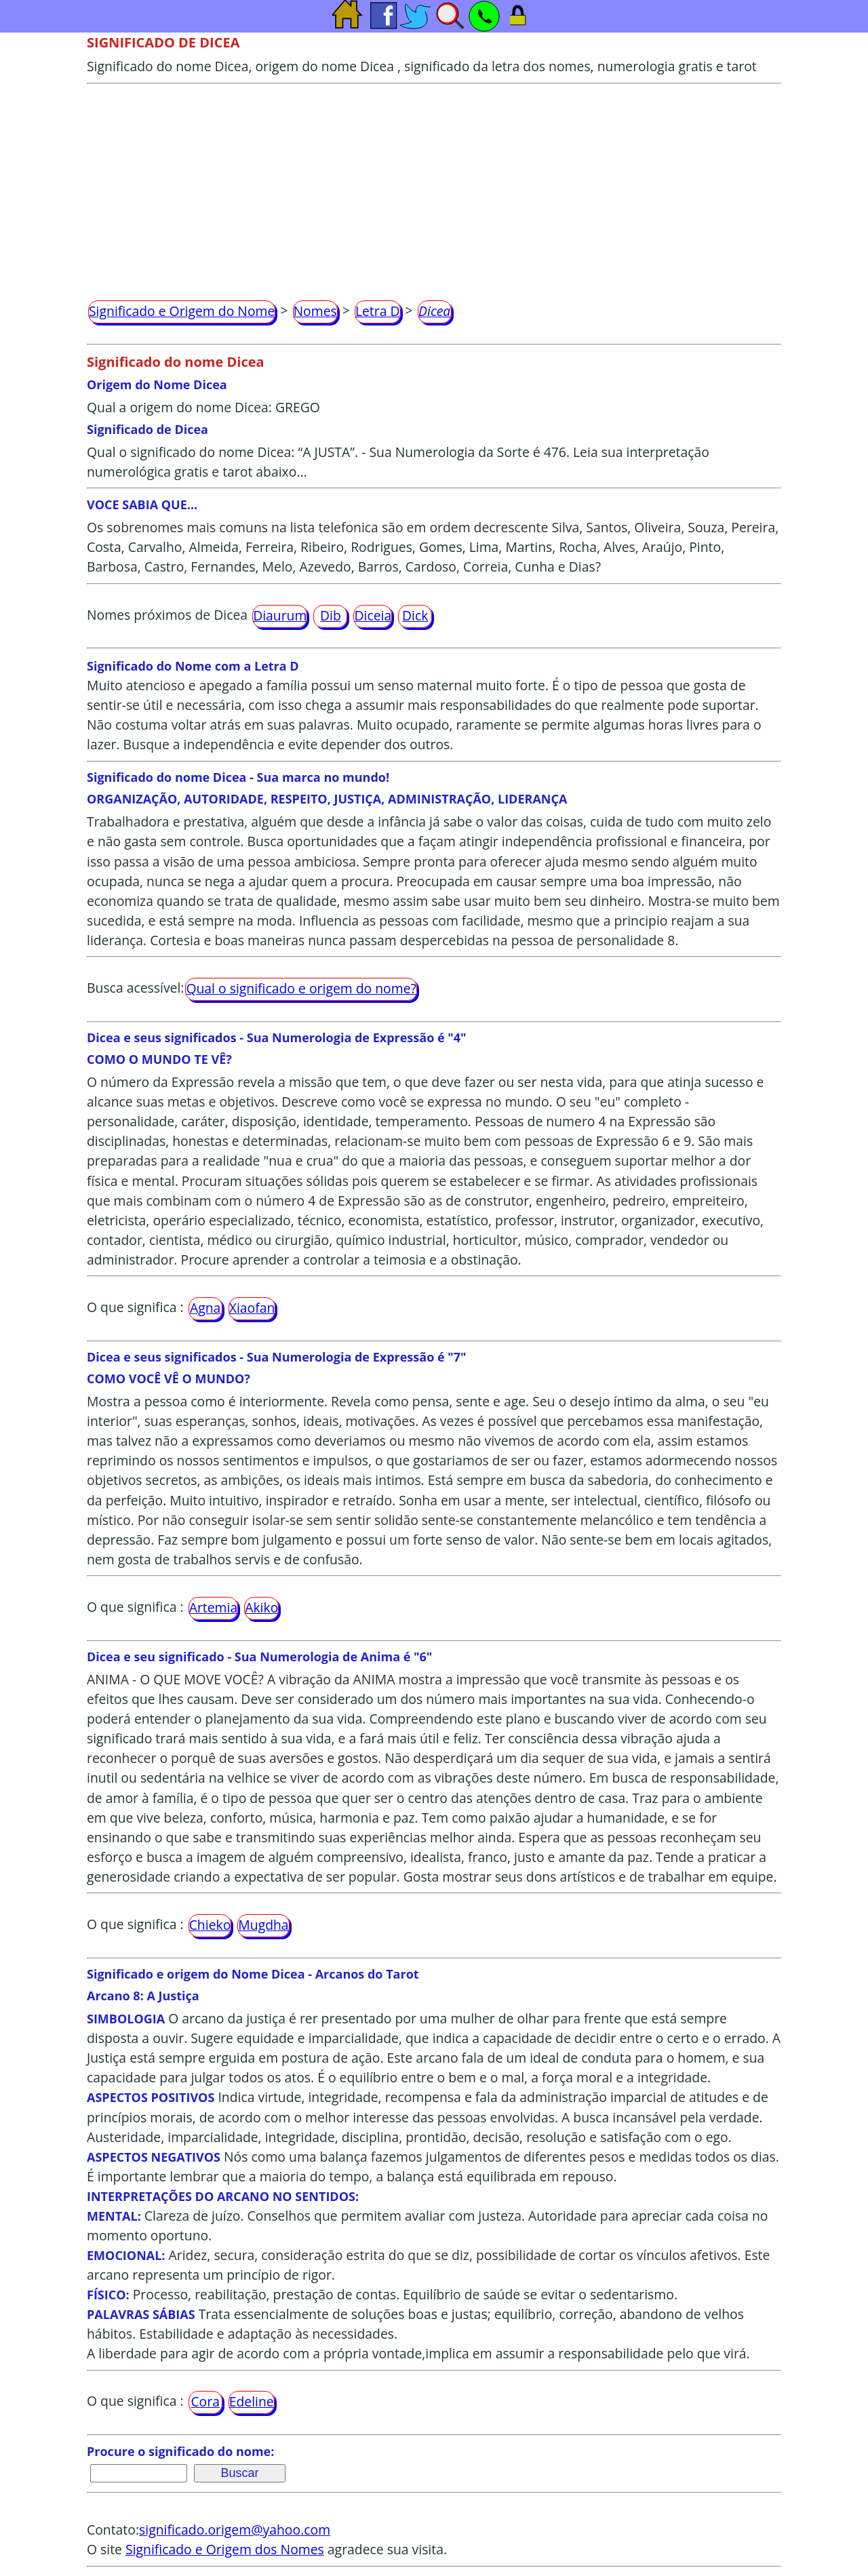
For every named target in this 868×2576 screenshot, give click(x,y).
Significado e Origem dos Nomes (224, 2549)
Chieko (210, 1925)
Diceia (372, 615)
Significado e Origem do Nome (182, 311)
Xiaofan (252, 1308)
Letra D (377, 311)
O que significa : (135, 1307)
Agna (205, 1308)
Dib (330, 615)
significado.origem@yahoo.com (234, 2529)
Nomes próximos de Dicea (167, 615)
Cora (205, 2401)
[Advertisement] (434, 186)
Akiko (261, 1607)
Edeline (251, 2401)
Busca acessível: (135, 987)
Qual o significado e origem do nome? (301, 988)
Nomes (315, 311)
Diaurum (280, 615)
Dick (415, 615)
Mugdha (263, 1925)
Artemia (213, 1607)
